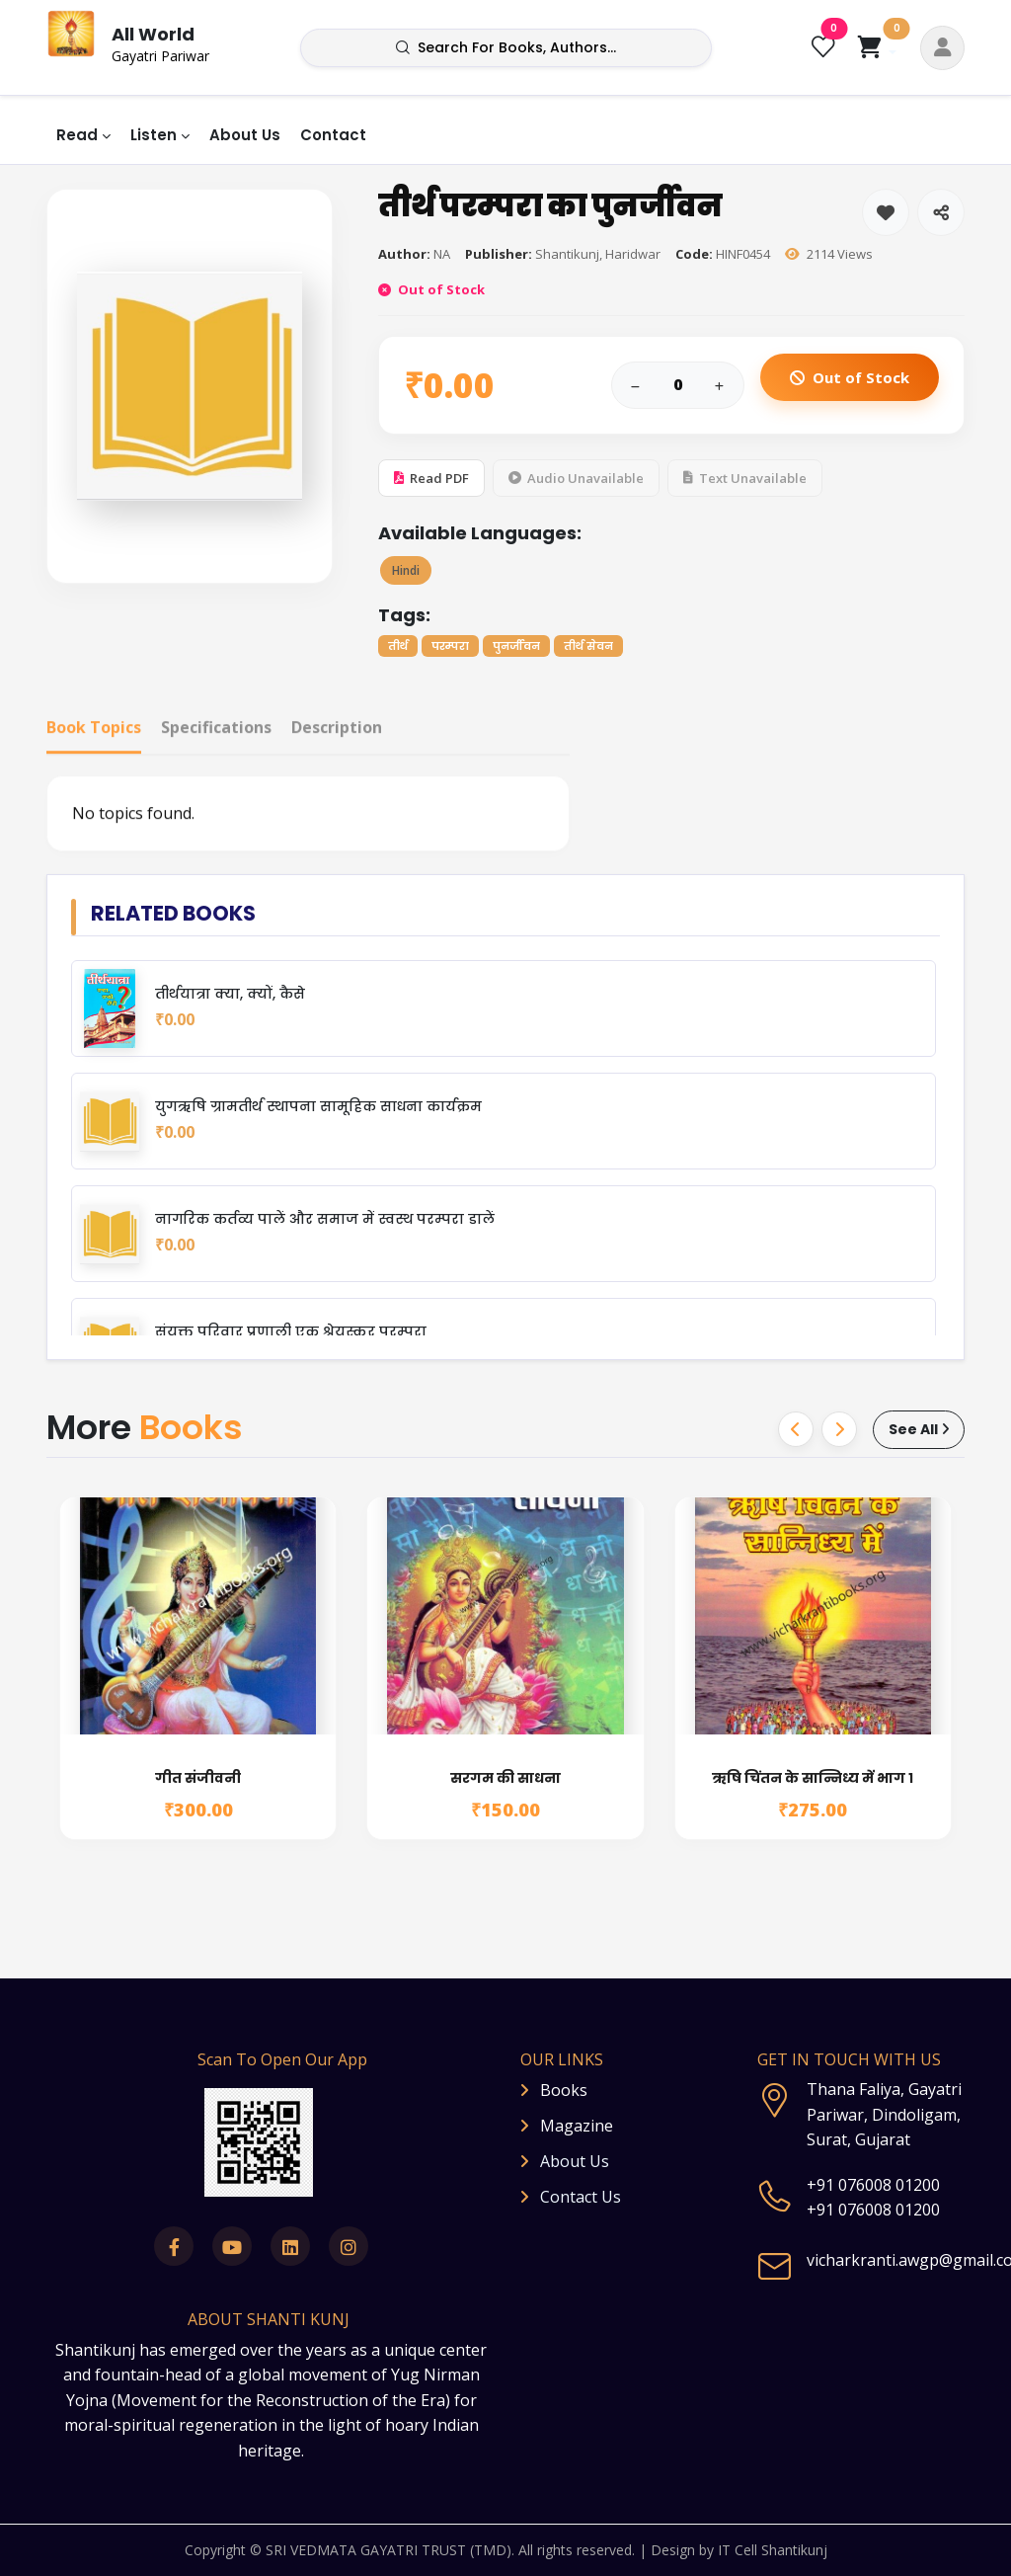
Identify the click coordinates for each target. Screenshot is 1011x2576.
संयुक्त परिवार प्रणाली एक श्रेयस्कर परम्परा (291, 1332)
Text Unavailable (745, 480)
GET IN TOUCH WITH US (849, 2059)
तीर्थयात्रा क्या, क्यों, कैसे (230, 994)
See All (919, 1429)
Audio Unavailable (576, 480)
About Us (244, 134)
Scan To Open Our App (282, 2059)
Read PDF (431, 480)
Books (563, 2090)
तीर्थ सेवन (588, 648)
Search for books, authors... (506, 48)
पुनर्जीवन (516, 648)
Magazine (576, 2125)
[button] (942, 48)
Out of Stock (849, 379)
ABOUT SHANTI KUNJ (269, 2319)
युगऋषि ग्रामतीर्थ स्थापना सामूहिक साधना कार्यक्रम (318, 1106)
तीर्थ (398, 648)
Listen (153, 134)
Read (77, 134)
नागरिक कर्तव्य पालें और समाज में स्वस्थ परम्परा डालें (325, 1219)
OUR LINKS (561, 2059)
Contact (333, 134)
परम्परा (450, 648)
